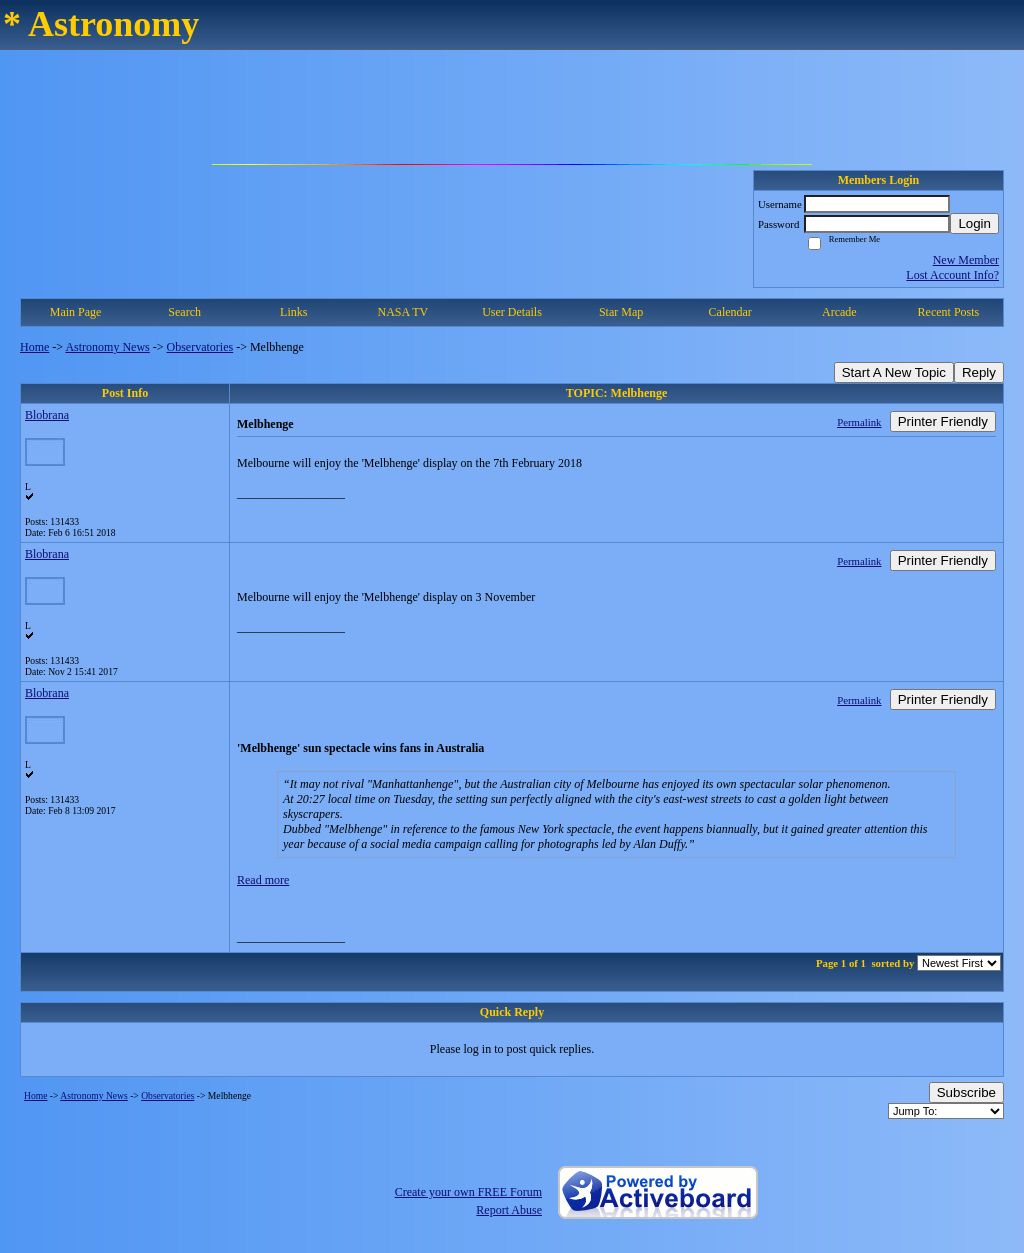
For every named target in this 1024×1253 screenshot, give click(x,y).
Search (184, 312)
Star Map (621, 312)
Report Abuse (509, 1210)
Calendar (730, 312)
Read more (263, 880)
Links (293, 312)
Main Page (76, 312)
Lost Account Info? (952, 275)
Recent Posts (949, 312)
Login (974, 223)
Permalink (859, 422)
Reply (979, 372)
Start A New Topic (894, 372)
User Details (512, 312)
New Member (966, 260)
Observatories (200, 347)
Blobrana (47, 415)
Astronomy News (107, 347)
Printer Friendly (943, 421)
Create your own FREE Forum (468, 1192)
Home (34, 347)
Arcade (839, 312)
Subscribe (966, 1092)
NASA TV (402, 312)
